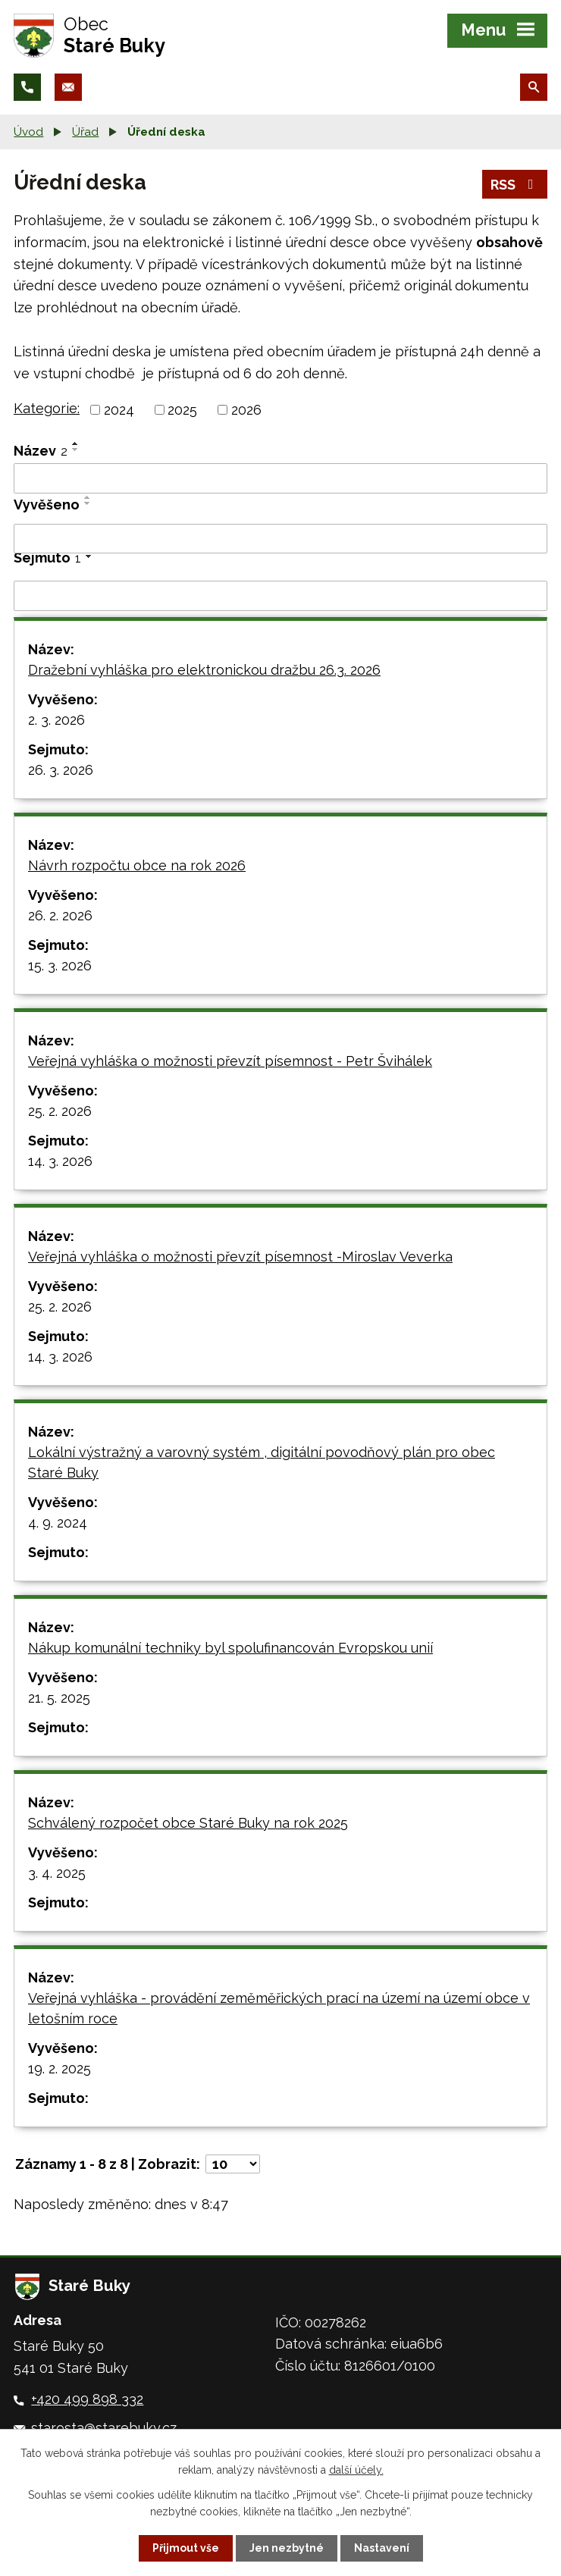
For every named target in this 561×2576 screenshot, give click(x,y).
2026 (246, 410)
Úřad (85, 132)
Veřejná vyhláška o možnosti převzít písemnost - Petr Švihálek (230, 1061)
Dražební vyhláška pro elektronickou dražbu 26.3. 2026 (204, 670)
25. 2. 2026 (60, 1111)
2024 (119, 410)
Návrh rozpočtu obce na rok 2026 (137, 865)
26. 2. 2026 (60, 915)
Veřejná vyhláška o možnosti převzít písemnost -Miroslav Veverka (240, 1256)
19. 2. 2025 (59, 2068)
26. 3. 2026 (60, 770)
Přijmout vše (185, 2548)
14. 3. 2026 (60, 1161)
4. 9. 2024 (57, 1523)
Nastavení (381, 2548)
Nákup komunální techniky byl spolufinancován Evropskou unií (230, 1648)
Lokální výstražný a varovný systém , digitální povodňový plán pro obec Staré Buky (261, 1462)
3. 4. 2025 (57, 1873)
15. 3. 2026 (60, 965)
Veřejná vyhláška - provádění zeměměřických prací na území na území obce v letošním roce (279, 2008)
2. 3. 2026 (56, 720)
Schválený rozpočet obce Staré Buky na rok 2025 (188, 1823)
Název (40, 451)
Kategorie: (47, 408)
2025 (182, 410)
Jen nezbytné (286, 2548)
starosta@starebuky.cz (104, 2428)
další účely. (356, 2470)
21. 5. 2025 (59, 1698)
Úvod (28, 132)
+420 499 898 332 (87, 2399)
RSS (515, 185)
